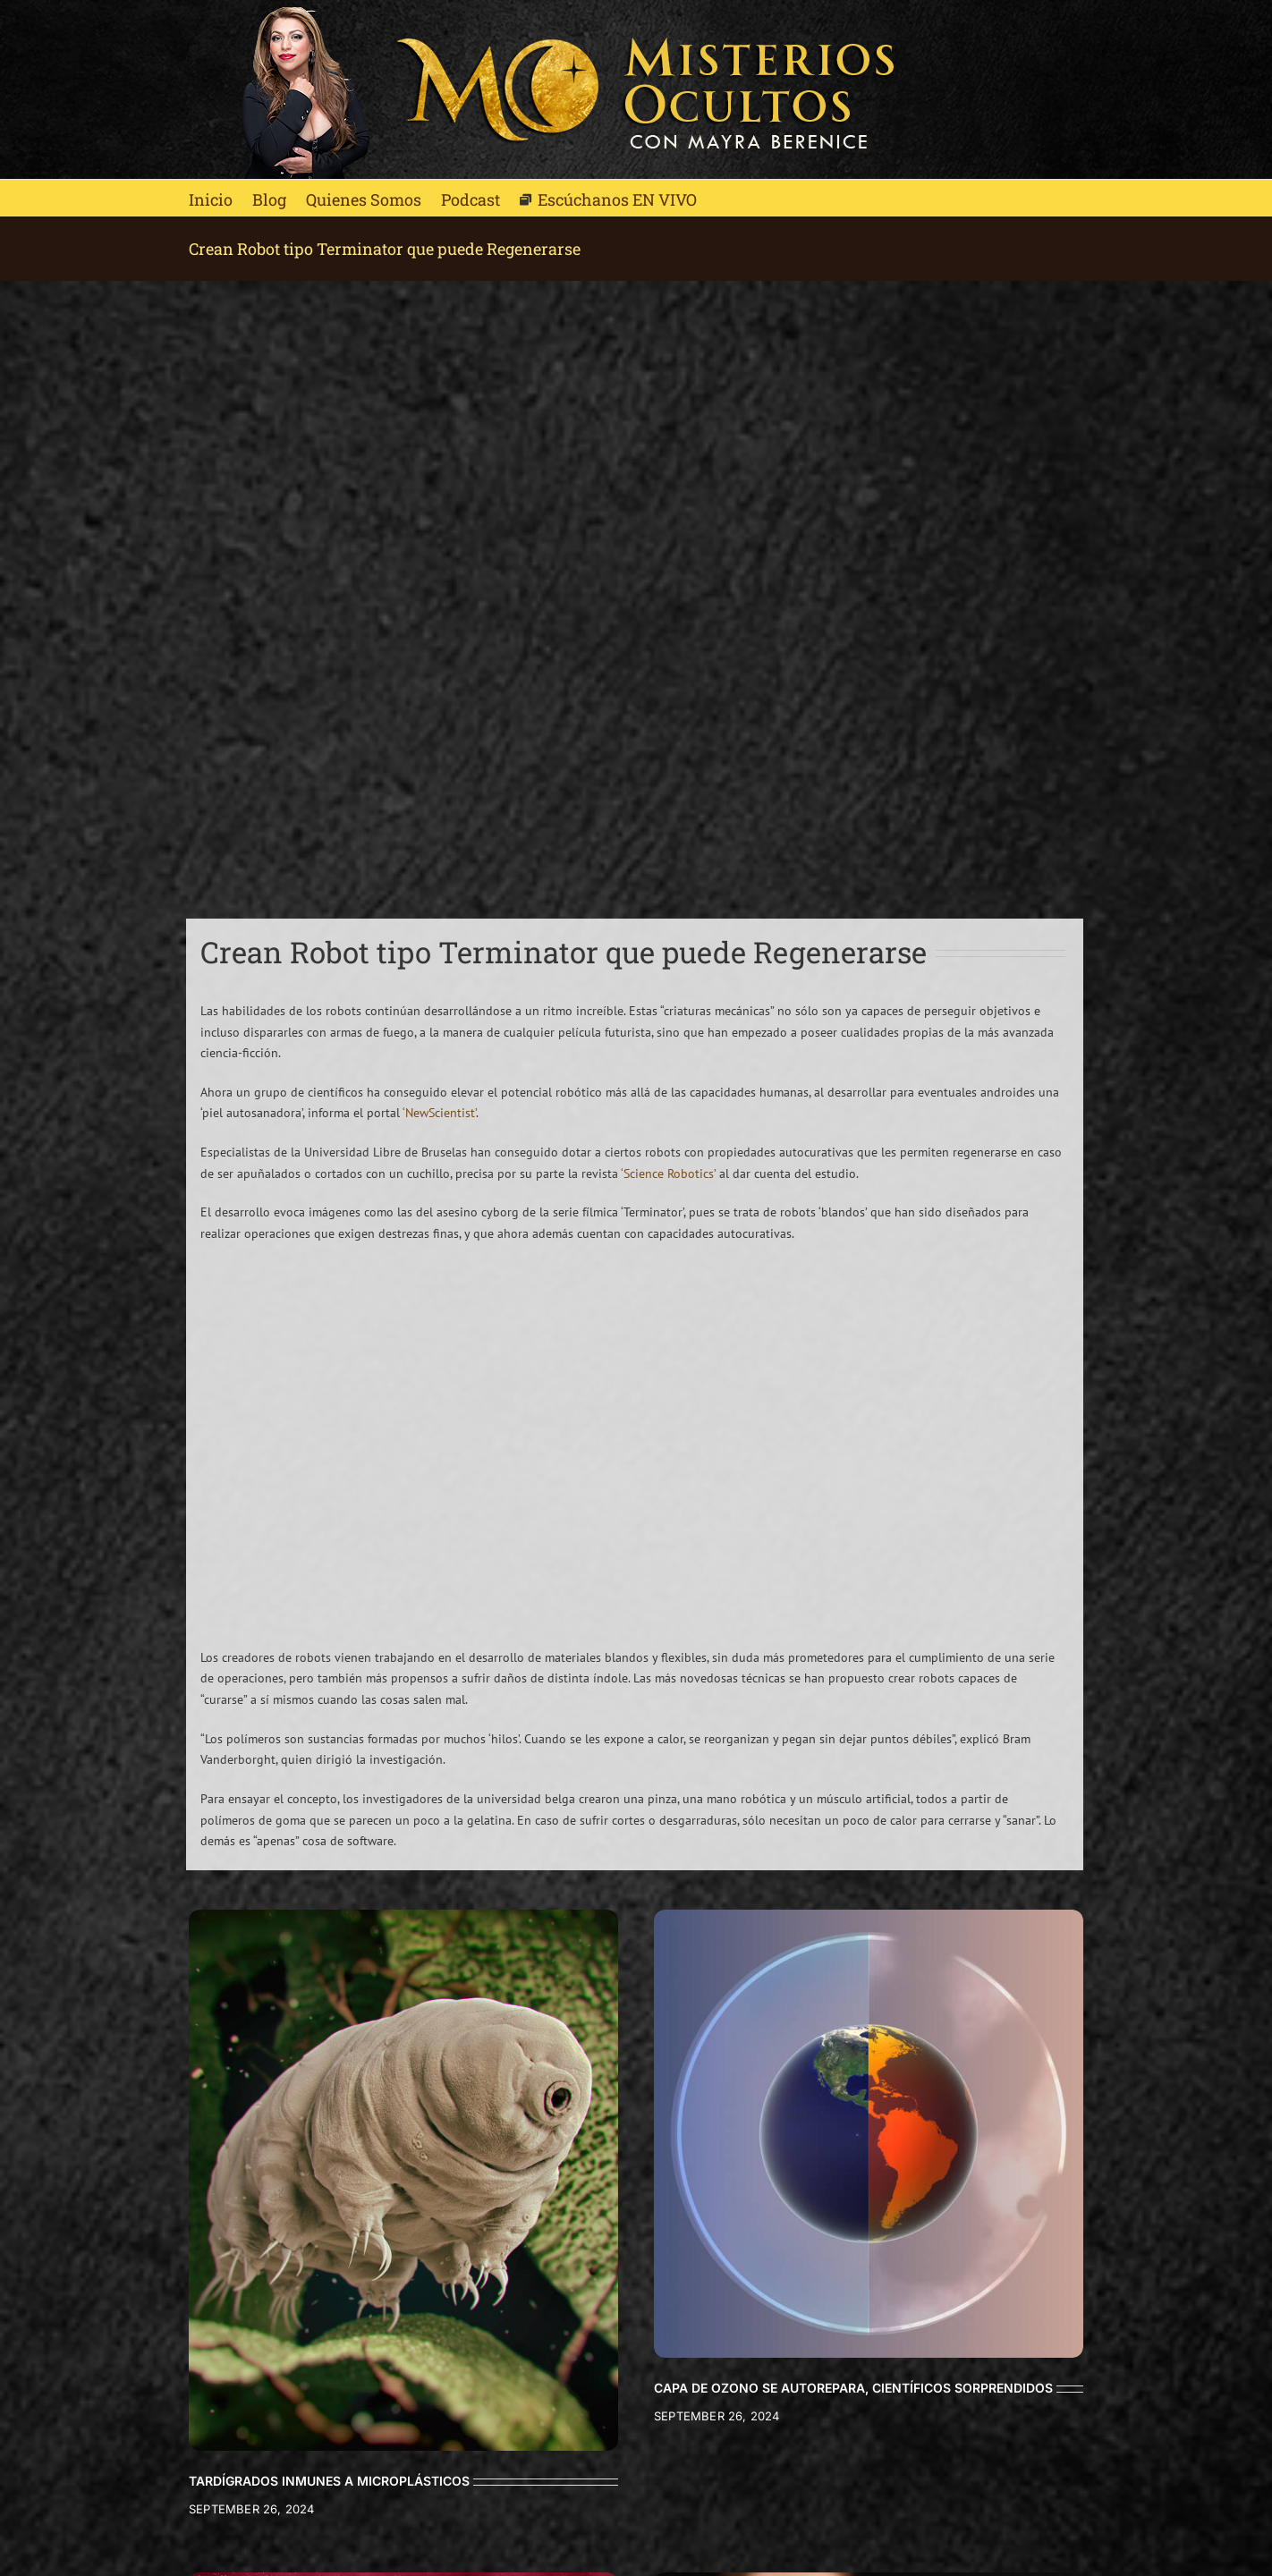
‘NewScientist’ (439, 1113)
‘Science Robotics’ (668, 1173)
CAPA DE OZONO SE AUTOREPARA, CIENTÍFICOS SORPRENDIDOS (853, 2387)
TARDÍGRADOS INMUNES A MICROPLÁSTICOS (329, 2480)
